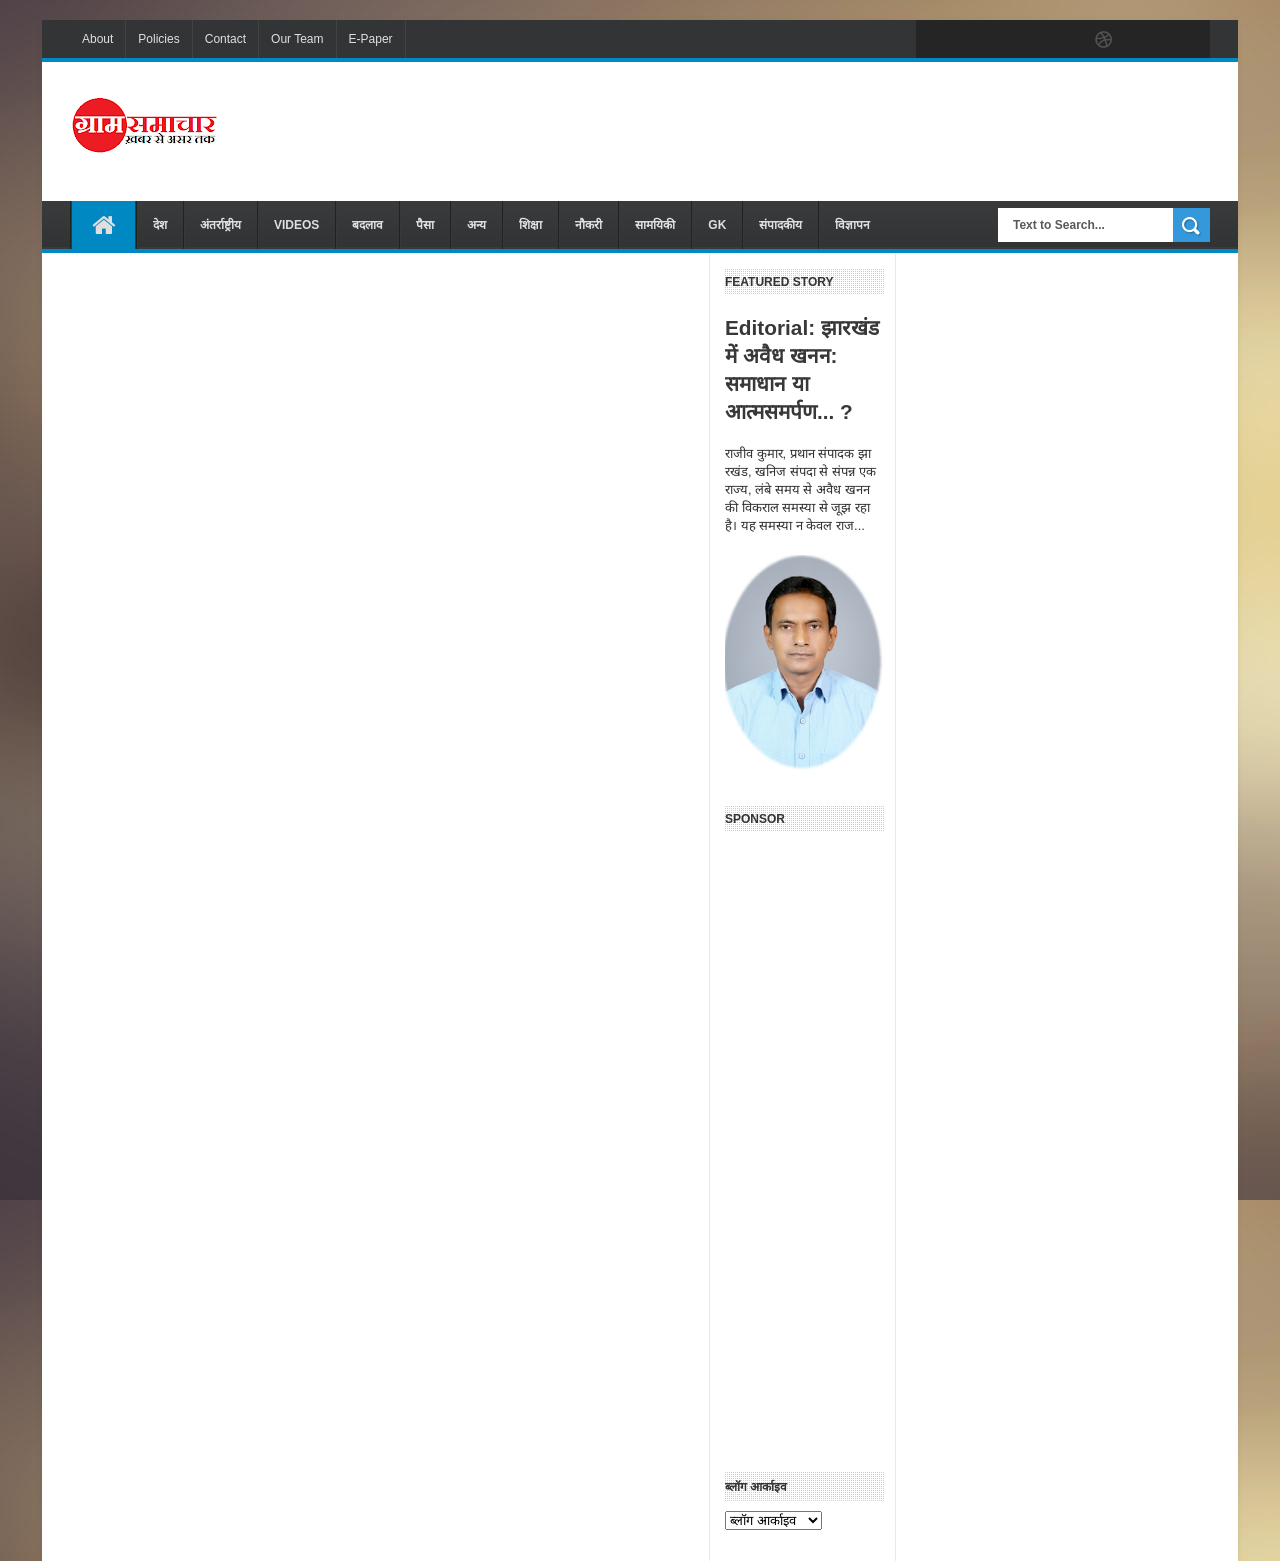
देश (160, 225)
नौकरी (588, 225)
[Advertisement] (846, 129)
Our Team (297, 39)
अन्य (476, 225)
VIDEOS (296, 225)
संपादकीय (780, 225)
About (97, 39)
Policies (158, 39)
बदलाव (367, 225)
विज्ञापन (852, 225)
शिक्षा (530, 225)
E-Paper (371, 39)
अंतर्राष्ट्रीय (220, 225)
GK (717, 225)
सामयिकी (655, 225)
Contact (225, 39)
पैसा (425, 225)
